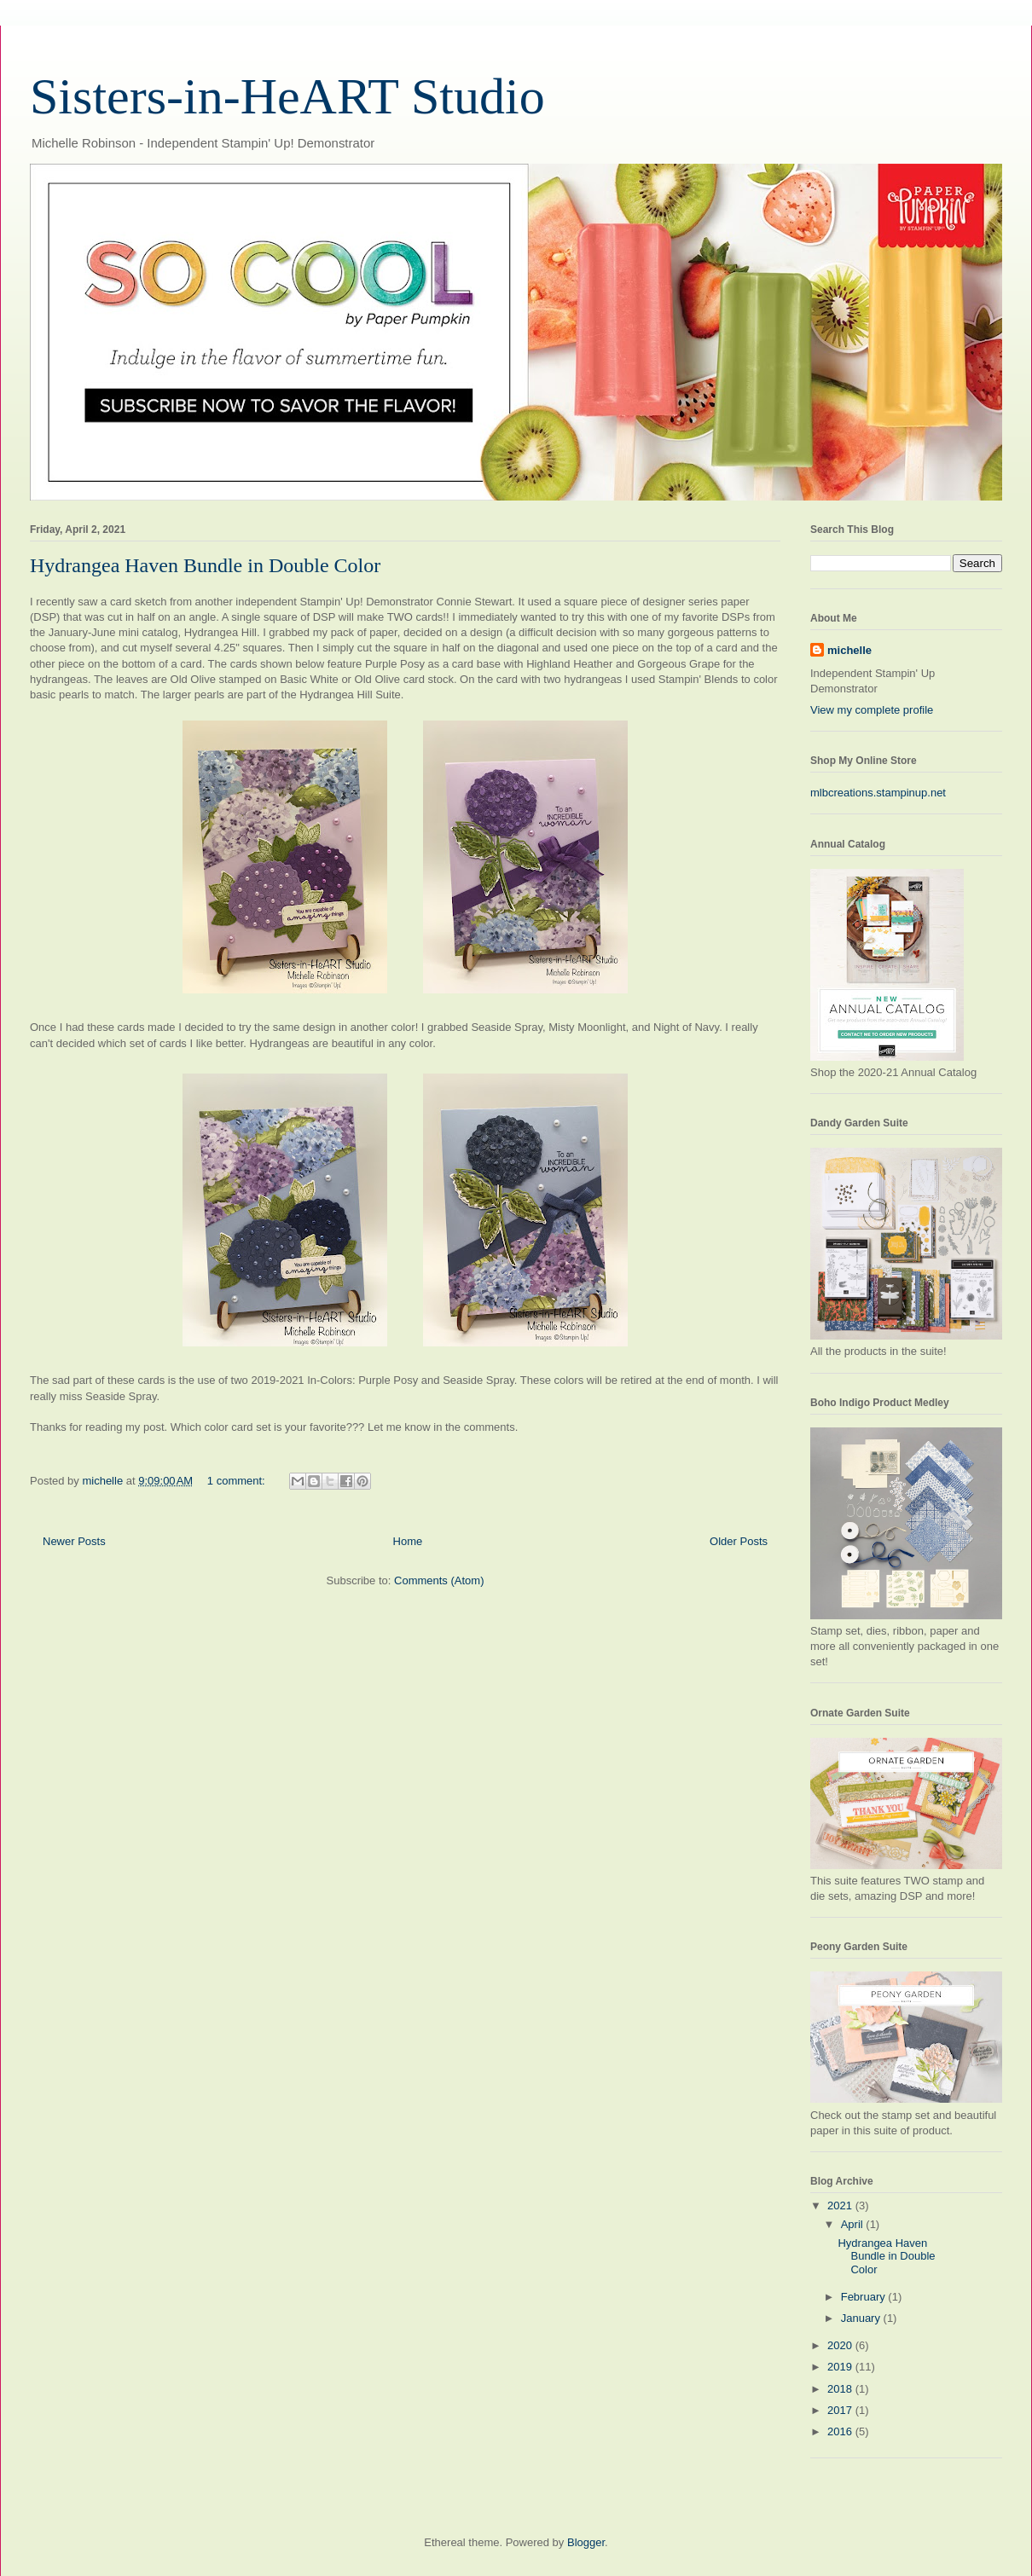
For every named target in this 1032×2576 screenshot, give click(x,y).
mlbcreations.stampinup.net (878, 792)
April (854, 2224)
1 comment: (238, 1480)
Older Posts (739, 1541)
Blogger (586, 2542)
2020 (841, 2345)
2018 (841, 2388)
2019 (841, 2366)
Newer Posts (74, 1541)
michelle (849, 650)
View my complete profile (871, 709)
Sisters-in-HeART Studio (287, 96)
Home (408, 1541)
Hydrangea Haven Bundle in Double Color (205, 565)
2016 (841, 2431)
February (865, 2296)
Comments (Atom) (439, 1580)
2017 (841, 2410)
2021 (841, 2205)
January (862, 2318)
